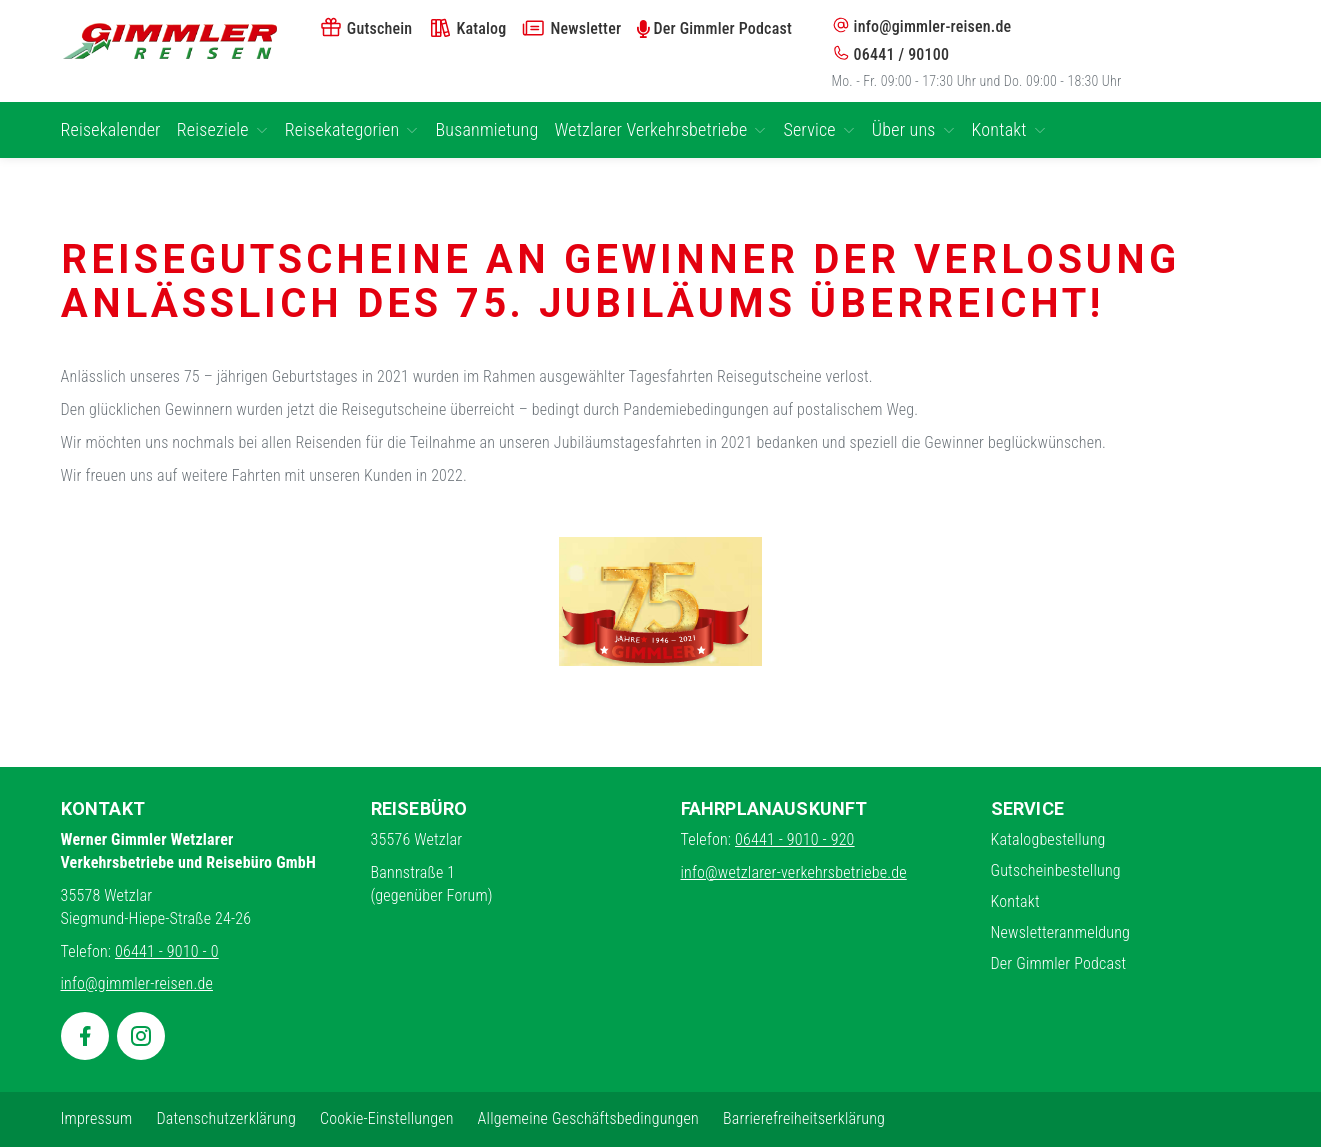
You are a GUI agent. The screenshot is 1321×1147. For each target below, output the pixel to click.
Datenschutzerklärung (226, 1118)
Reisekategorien (352, 129)
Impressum (97, 1118)
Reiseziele (223, 129)
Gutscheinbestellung (1056, 870)
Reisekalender (111, 129)
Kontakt (1009, 129)
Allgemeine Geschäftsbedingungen (588, 1118)
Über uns (914, 129)
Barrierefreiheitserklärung (804, 1118)
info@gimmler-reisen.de (922, 26)
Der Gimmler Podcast (1059, 963)
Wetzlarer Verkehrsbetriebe (660, 129)
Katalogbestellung (1048, 839)
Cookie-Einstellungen (387, 1118)
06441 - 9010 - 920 (795, 839)
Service (819, 129)
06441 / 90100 (891, 54)
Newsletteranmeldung (1061, 932)
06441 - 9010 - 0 (167, 951)
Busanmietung (486, 129)
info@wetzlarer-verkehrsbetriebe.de (794, 872)
